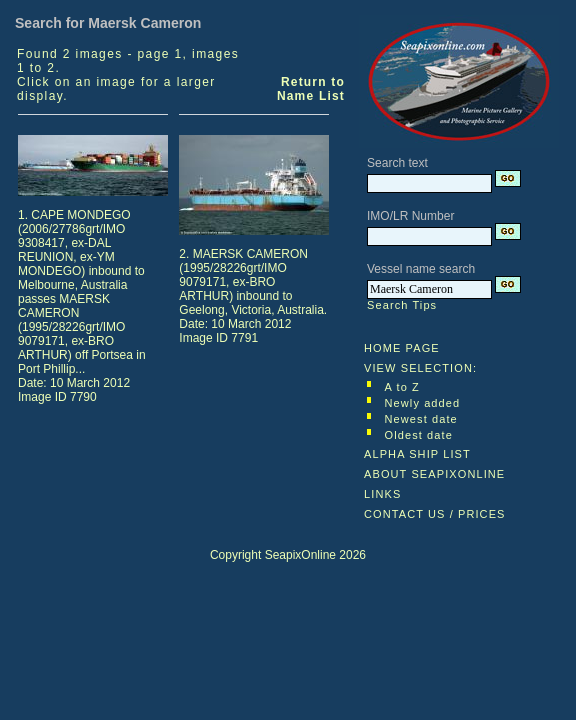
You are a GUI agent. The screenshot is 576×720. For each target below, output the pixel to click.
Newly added (423, 403)
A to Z (402, 387)
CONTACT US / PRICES (435, 514)
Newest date (421, 419)
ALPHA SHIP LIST (417, 454)
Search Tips (402, 305)
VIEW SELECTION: (420, 368)
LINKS (382, 494)
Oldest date (419, 435)
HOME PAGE (402, 348)
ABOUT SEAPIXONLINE (434, 474)
